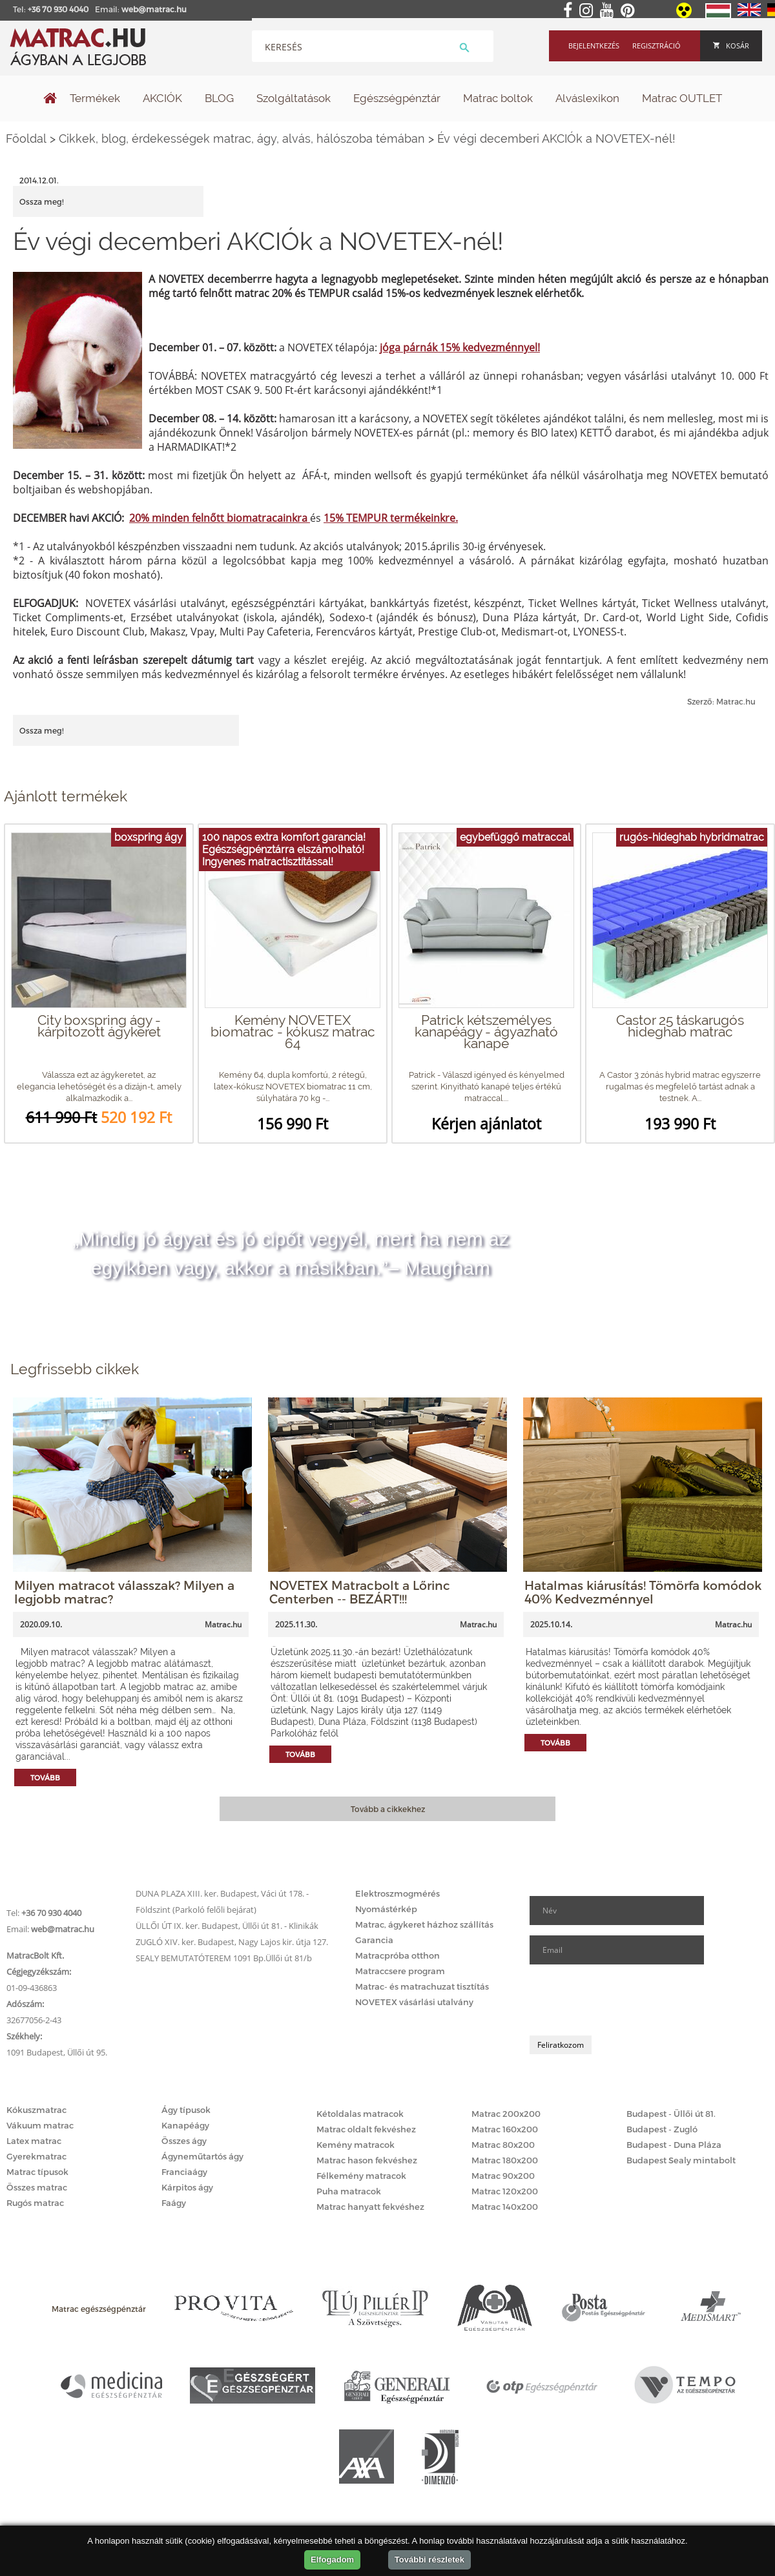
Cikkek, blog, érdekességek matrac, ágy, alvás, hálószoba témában (242, 138)
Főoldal (26, 138)
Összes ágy (184, 2141)
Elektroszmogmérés (397, 1893)
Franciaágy (184, 2172)
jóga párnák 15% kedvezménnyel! (460, 347)
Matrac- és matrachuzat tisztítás (422, 1986)
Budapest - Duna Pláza (673, 2144)
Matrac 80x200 (503, 2144)
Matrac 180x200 (504, 2160)
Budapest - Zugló (662, 2129)
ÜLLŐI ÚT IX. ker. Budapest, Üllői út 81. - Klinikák (227, 1926)
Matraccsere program (400, 1971)
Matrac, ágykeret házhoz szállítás (424, 1924)
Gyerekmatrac (36, 2156)
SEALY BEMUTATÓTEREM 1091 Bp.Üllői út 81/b (224, 1958)
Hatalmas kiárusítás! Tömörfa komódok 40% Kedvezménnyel (642, 1592)
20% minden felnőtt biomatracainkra (219, 518)
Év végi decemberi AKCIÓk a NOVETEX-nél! (556, 138)
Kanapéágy (185, 2125)
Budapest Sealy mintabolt (681, 2160)
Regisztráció (656, 45)
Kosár (731, 45)
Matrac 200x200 (506, 2113)
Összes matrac (36, 2187)
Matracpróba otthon (397, 1955)
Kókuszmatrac (36, 2110)
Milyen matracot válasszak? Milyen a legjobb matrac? (124, 1592)
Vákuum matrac (40, 2125)
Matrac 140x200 (504, 2206)
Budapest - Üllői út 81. (671, 2113)
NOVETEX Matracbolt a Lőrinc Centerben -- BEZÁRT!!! (359, 1592)
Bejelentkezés (593, 45)
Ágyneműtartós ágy (202, 2156)
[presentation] (628, 2000)
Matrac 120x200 (504, 2191)
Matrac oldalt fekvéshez (366, 2129)
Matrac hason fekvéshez (366, 2160)
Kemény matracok (355, 2144)
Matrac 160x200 (504, 2129)
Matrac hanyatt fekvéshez (370, 2206)
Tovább (45, 1777)
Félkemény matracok (361, 2175)
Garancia (374, 1940)
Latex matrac (33, 2141)
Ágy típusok (186, 2110)
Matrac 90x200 (503, 2175)
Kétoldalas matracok (360, 2113)
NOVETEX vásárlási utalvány (414, 2002)
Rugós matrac (35, 2203)
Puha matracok (348, 2191)
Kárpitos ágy (187, 2187)
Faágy (173, 2203)
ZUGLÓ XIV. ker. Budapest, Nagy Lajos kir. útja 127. (232, 1942)
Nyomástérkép (386, 1909)
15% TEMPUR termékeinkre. (391, 518)
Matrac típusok (37, 2172)
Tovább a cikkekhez (388, 1808)
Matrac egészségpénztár (99, 2308)
